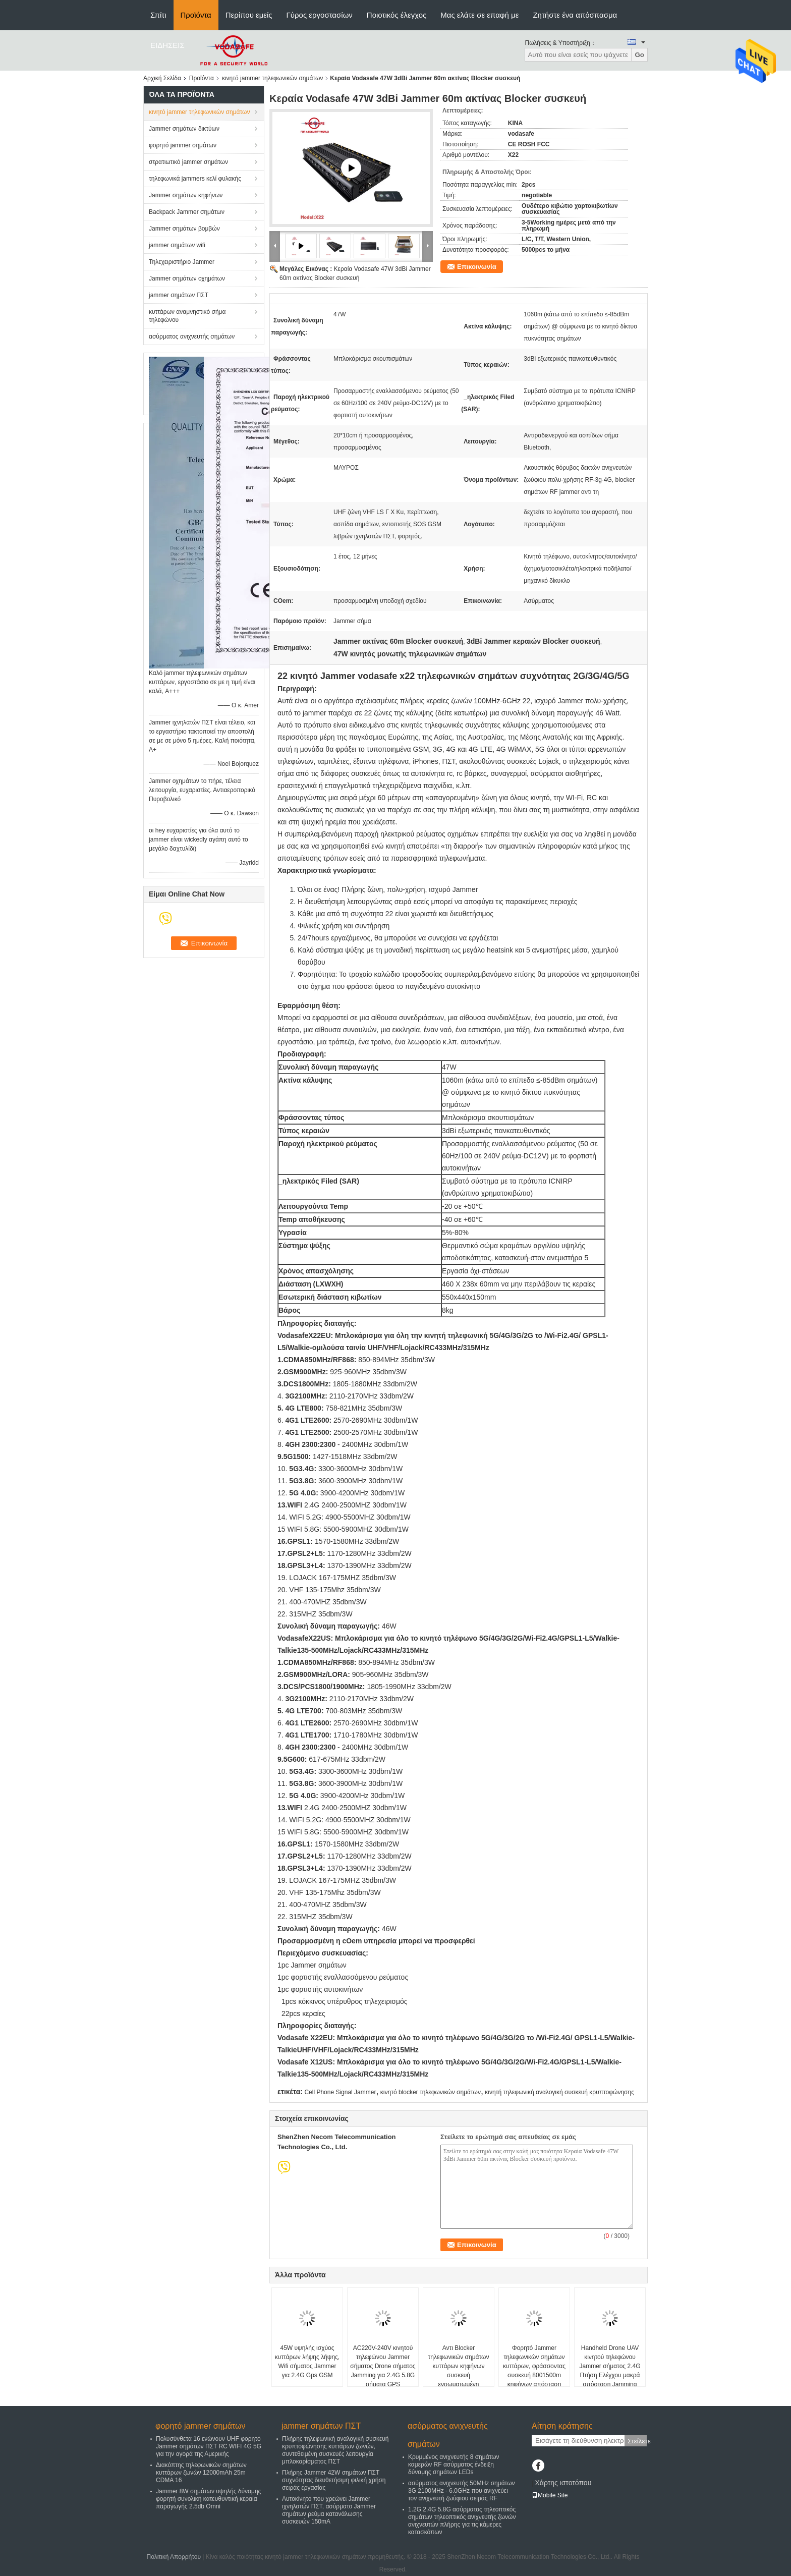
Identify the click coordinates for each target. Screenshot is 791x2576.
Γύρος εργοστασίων (320, 15)
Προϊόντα (196, 15)
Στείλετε (637, 2441)
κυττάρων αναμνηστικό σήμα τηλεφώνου (187, 315)
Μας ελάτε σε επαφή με (479, 15)
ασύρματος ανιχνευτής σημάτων (192, 336)
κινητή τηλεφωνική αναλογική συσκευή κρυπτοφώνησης (559, 2092)
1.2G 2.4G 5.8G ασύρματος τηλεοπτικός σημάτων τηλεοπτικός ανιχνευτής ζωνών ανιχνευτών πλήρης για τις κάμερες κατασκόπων (462, 2521)
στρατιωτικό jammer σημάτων (188, 161)
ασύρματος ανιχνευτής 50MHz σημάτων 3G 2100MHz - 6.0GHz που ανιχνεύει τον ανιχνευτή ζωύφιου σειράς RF (461, 2491)
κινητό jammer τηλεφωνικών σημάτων (272, 78)
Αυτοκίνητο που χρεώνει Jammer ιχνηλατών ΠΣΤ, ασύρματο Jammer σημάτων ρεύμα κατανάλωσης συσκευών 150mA (329, 2510)
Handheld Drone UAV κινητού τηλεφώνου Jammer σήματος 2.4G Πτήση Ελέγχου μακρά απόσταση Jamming (610, 2366)
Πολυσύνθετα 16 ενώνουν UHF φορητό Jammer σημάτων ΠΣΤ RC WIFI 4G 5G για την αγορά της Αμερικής (208, 2446)
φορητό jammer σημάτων (182, 145)
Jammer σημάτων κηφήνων (185, 195)
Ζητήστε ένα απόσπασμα (575, 15)
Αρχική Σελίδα (162, 78)
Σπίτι (158, 15)
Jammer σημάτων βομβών (184, 228)
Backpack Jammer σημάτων (186, 211)
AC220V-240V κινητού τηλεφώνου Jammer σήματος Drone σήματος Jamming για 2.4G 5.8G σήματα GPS (382, 2366)
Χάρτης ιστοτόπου (563, 2483)
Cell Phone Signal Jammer (340, 2092)
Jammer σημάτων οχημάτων (187, 278)
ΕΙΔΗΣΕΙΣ (167, 45)
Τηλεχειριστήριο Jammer (181, 261)
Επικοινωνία (476, 266)
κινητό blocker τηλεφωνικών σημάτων (430, 2092)
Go (639, 55)
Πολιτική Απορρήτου (174, 2556)
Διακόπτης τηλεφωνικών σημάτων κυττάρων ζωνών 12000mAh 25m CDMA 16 (201, 2472)
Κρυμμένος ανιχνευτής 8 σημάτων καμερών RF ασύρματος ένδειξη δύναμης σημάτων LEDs (453, 2464)
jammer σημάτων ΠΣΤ (178, 295)
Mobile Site (550, 2495)
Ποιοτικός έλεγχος (396, 15)
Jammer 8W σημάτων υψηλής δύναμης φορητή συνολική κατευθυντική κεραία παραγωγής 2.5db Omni (208, 2499)
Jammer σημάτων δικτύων (184, 128)
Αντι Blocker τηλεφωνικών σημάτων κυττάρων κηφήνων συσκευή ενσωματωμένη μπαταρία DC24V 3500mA (458, 2375)
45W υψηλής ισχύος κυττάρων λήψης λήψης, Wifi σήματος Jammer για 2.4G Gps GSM (307, 2361)
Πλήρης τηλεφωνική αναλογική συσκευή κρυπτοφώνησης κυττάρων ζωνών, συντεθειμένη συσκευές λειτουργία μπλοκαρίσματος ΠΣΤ (335, 2450)
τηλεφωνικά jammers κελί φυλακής (195, 178)
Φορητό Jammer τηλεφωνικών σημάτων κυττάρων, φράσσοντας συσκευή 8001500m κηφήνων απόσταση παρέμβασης (534, 2370)
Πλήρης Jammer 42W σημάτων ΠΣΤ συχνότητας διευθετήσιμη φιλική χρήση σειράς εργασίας (334, 2480)
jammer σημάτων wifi (177, 245)
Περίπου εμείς (248, 15)
